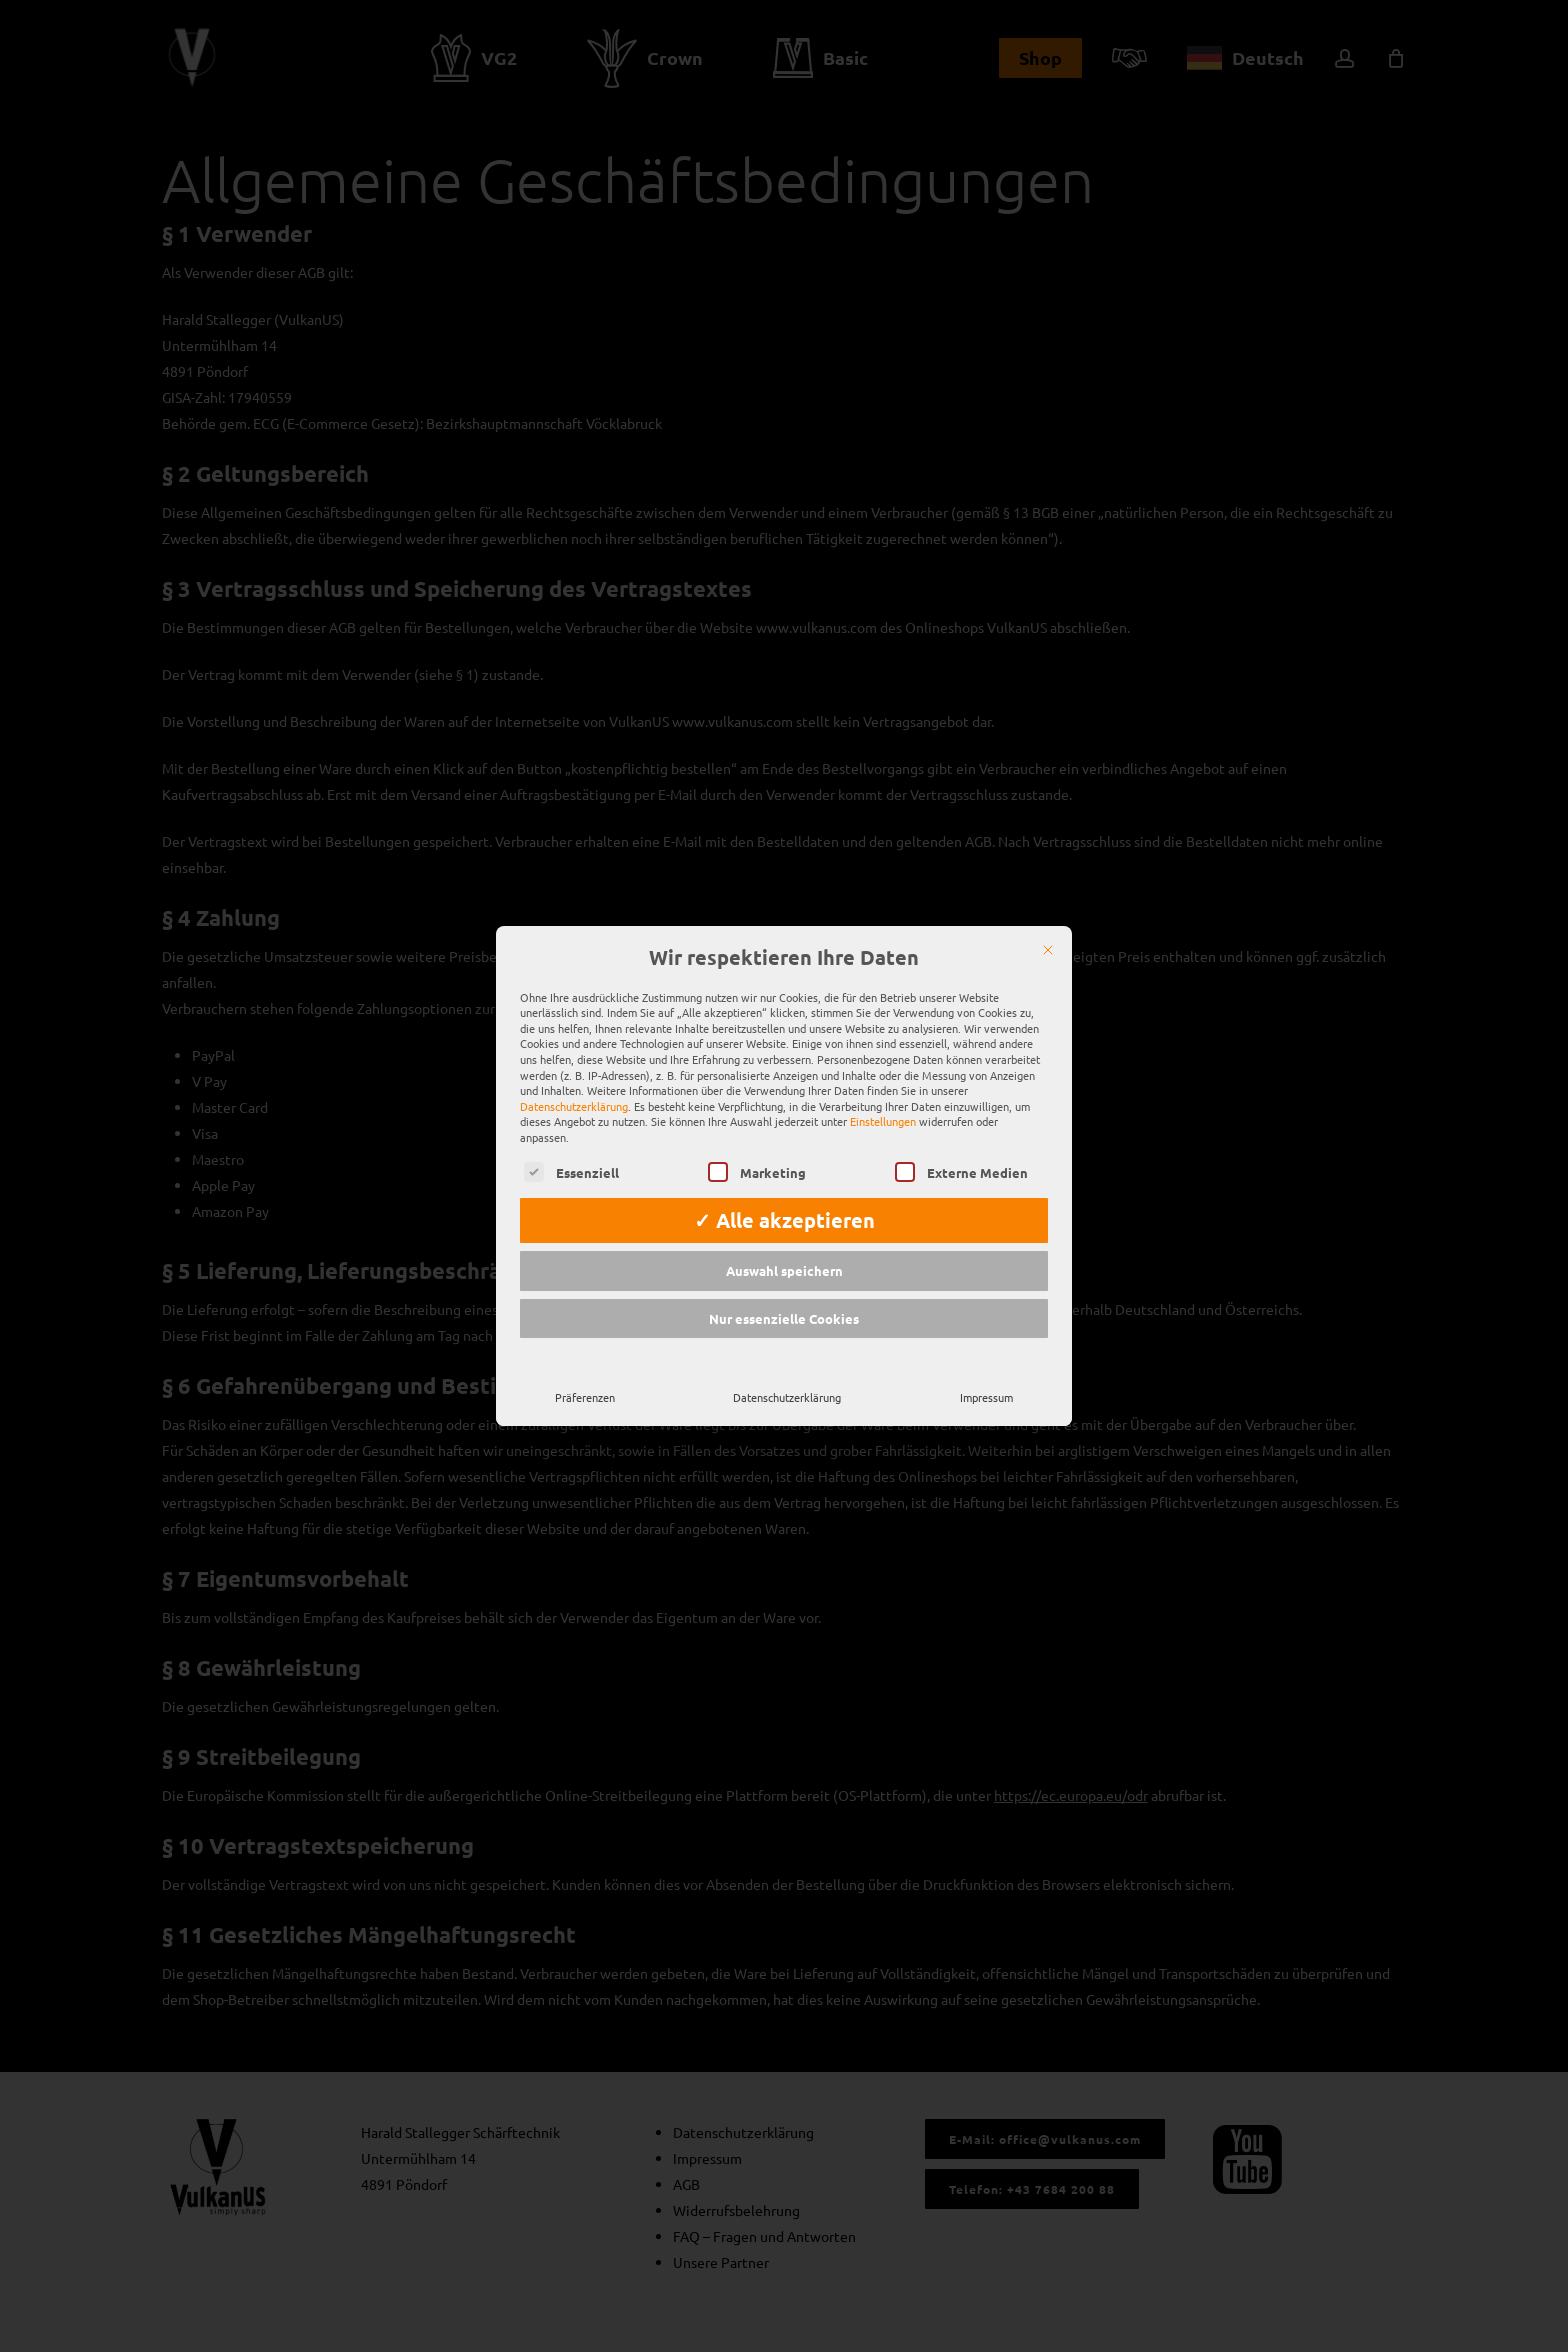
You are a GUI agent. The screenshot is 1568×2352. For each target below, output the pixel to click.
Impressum (986, 1371)
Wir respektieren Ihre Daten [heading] (784, 932)
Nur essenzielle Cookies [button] (784, 1292)
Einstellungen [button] (883, 1095)
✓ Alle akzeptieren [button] (784, 1194)
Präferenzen (585, 1371)
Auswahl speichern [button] (784, 1244)
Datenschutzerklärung (574, 1080)
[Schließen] (1048, 924)
